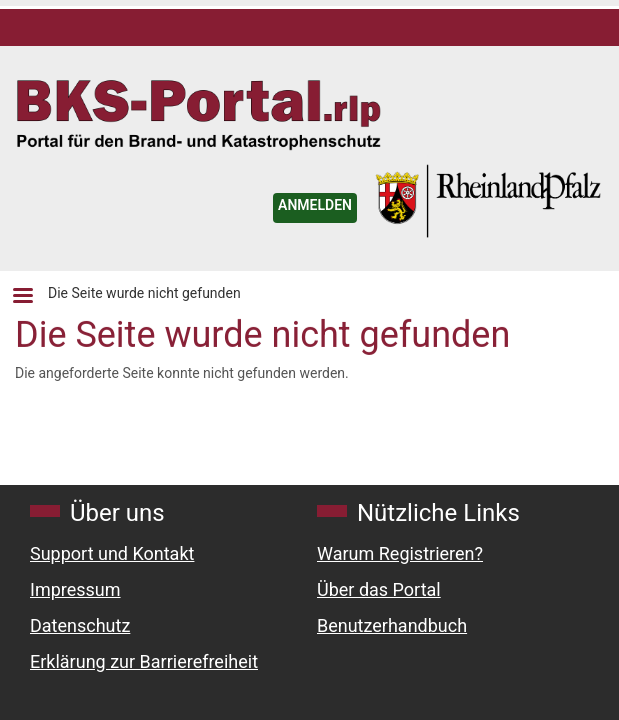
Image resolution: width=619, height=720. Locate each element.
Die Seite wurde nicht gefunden (144, 293)
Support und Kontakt (112, 553)
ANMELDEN (315, 205)
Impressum (75, 589)
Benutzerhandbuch (392, 625)
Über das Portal (379, 589)
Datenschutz (80, 625)
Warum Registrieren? (400, 553)
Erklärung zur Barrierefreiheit (144, 661)
